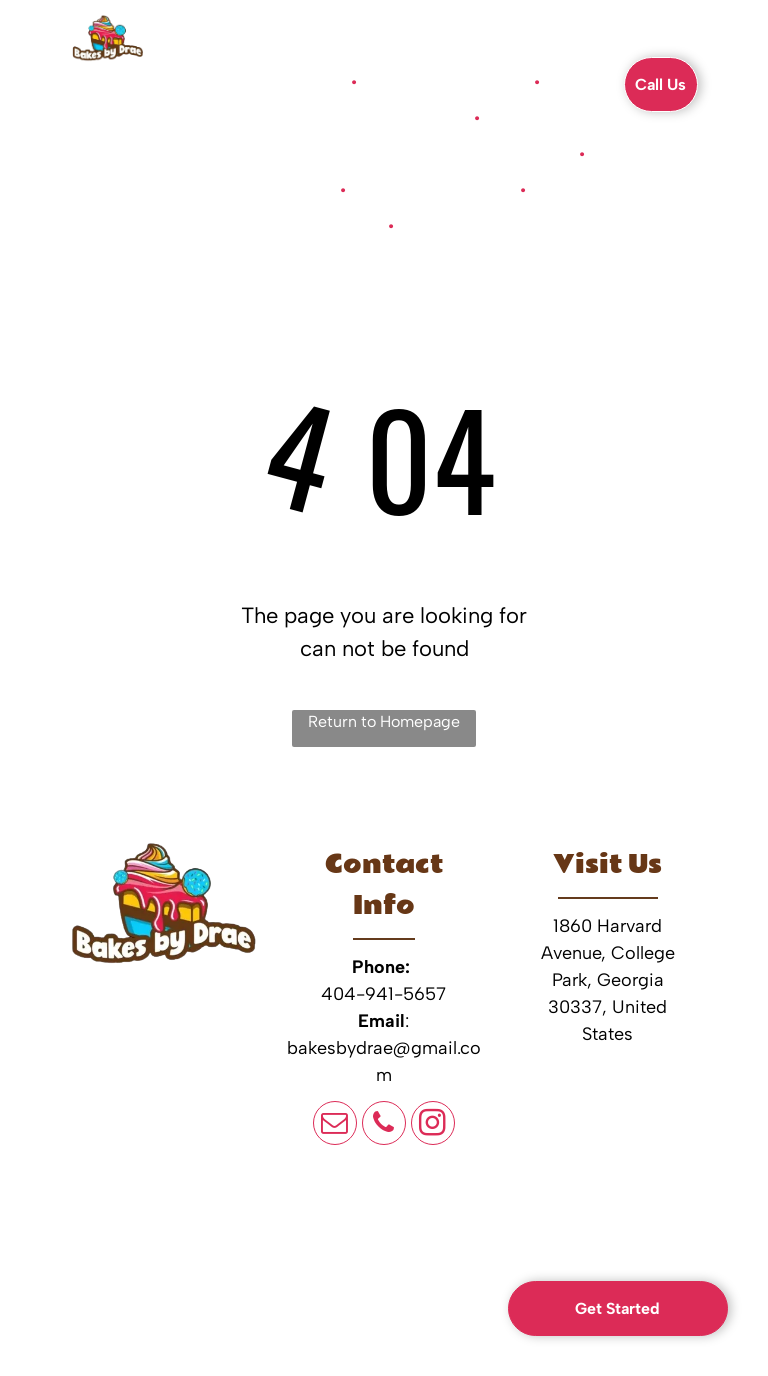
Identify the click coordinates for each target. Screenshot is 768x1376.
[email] (335, 1125)
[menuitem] (295, 82)
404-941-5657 (383, 994)
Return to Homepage (384, 721)
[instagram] (433, 1125)
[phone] (384, 1125)
